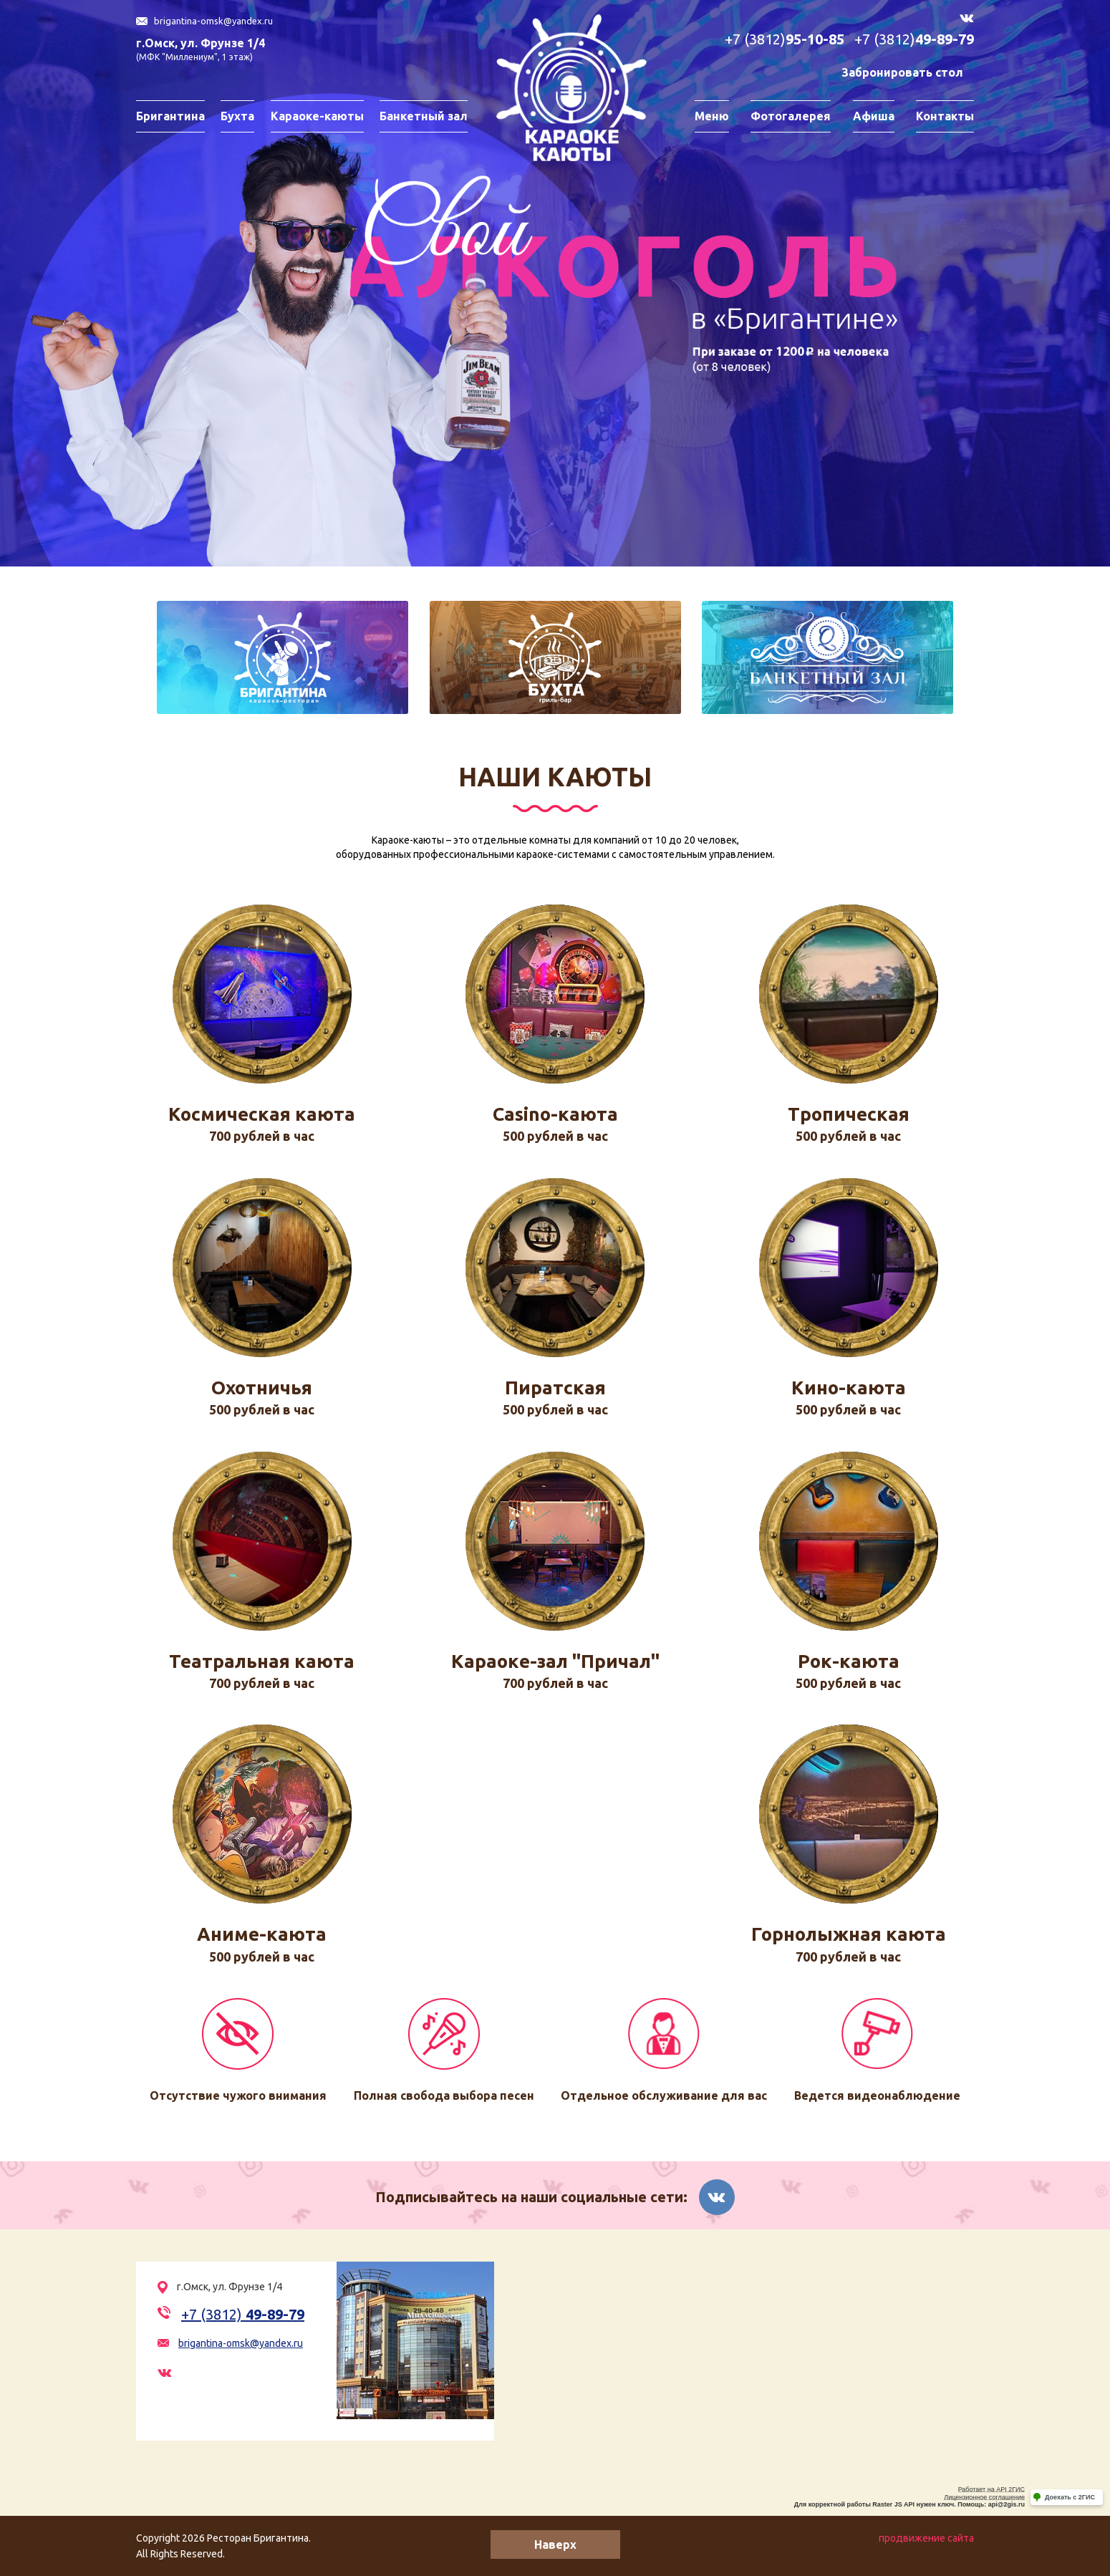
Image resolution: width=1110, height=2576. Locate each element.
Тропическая (848, 1114)
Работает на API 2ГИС (991, 2489)
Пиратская (555, 1387)
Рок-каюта (848, 1661)
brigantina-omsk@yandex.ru (213, 21)
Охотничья (261, 1387)
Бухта (237, 116)
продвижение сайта (926, 2538)
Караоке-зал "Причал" (555, 1661)
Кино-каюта (848, 1387)
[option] (555, 283)
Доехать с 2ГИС (1070, 2497)
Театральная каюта (261, 1661)
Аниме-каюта (262, 1934)
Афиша (873, 116)
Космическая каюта (261, 1114)
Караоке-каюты (317, 116)
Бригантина (170, 116)
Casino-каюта (555, 1114)
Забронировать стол (902, 72)
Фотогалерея (791, 116)
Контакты (945, 116)
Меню (712, 116)
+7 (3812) (784, 39)
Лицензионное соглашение (984, 2497)
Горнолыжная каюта (848, 1934)
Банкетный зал (424, 116)
